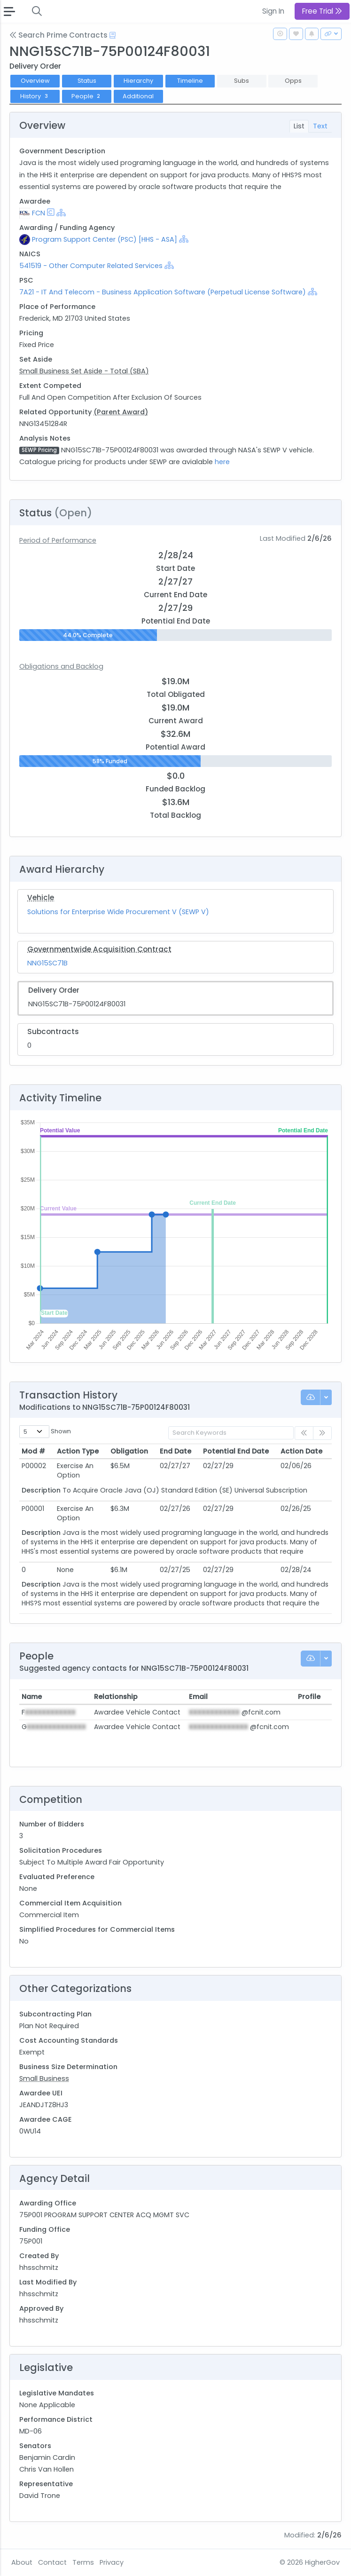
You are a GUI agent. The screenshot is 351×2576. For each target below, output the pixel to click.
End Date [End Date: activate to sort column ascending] (175, 1451)
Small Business (44, 2078)
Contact (52, 2562)
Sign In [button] (273, 11)
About (21, 2562)
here (222, 461)
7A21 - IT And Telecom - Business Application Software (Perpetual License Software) (162, 292)
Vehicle (40, 897)
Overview (35, 81)
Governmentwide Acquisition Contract (99, 949)
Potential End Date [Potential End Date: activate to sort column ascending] (236, 1451)
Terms (83, 2562)
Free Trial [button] (322, 11)
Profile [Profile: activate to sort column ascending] (309, 1696)
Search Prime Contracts (58, 35)
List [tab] (299, 126)
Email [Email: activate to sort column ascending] (198, 1696)
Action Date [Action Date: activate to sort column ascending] (301, 1451)
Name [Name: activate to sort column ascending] (32, 1696)
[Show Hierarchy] (61, 212)
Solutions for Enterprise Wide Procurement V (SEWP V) (118, 912)
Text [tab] (320, 126)
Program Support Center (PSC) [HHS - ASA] (104, 239)
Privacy (112, 2562)
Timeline (190, 81)
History (35, 96)
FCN (38, 213)
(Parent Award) (121, 412)
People (86, 96)
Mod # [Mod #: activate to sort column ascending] (33, 1451)
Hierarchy (138, 81)
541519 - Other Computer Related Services (91, 265)
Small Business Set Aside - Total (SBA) (84, 371)
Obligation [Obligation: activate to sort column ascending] (129, 1451)
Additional (138, 96)
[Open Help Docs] (112, 35)
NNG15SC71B (47, 963)
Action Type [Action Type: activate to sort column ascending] (78, 1451)
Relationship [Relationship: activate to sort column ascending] (116, 1696)
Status (87, 81)
